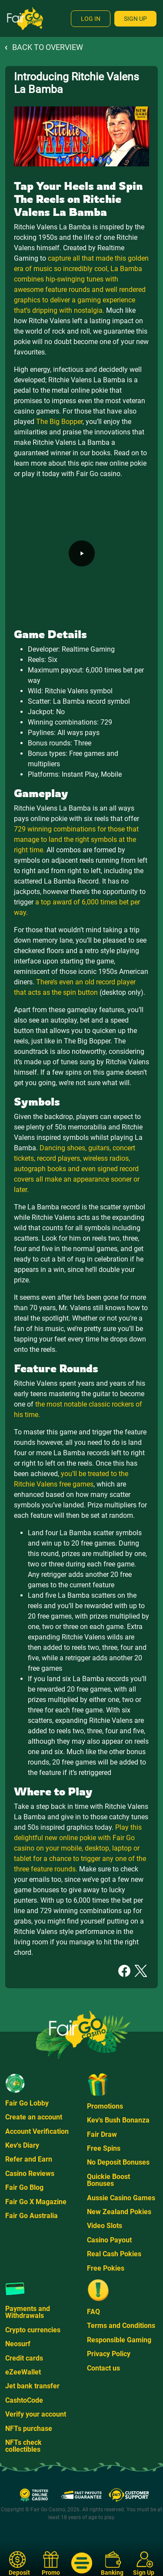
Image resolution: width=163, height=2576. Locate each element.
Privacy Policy (108, 2354)
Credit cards (24, 2358)
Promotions (105, 2106)
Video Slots (104, 2226)
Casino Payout (109, 2240)
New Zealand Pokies (119, 2212)
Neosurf (17, 2344)
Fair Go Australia (31, 2216)
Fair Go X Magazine (36, 2202)
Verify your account (35, 2414)
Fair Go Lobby (27, 2103)
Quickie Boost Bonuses (108, 2180)
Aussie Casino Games (121, 2198)
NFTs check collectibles (23, 2445)
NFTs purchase (28, 2428)
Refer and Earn (28, 2159)
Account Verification (37, 2131)
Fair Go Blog (24, 2187)
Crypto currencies (32, 2330)
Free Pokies (105, 2268)
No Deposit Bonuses (118, 2162)
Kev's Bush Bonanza (118, 2120)
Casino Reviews (29, 2173)
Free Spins (103, 2148)
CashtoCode (24, 2400)
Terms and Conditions (121, 2325)
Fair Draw (102, 2134)
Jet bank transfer (32, 2386)
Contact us (103, 2368)
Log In (90, 18)
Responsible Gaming (119, 2340)
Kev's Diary (22, 2145)
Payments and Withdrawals (27, 2312)
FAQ (93, 2312)
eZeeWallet (23, 2372)
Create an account (33, 2117)
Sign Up (135, 18)
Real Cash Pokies (114, 2254)
